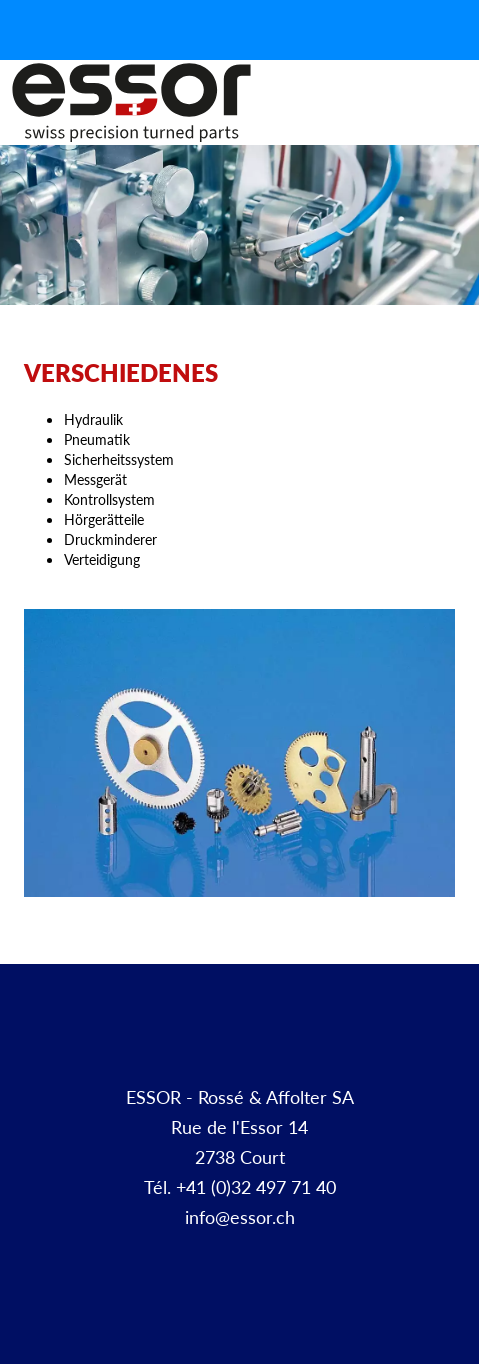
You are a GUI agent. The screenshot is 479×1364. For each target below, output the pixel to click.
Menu (457, 124)
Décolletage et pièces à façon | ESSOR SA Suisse (131, 103)
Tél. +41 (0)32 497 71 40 (240, 1186)
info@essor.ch (240, 1216)
